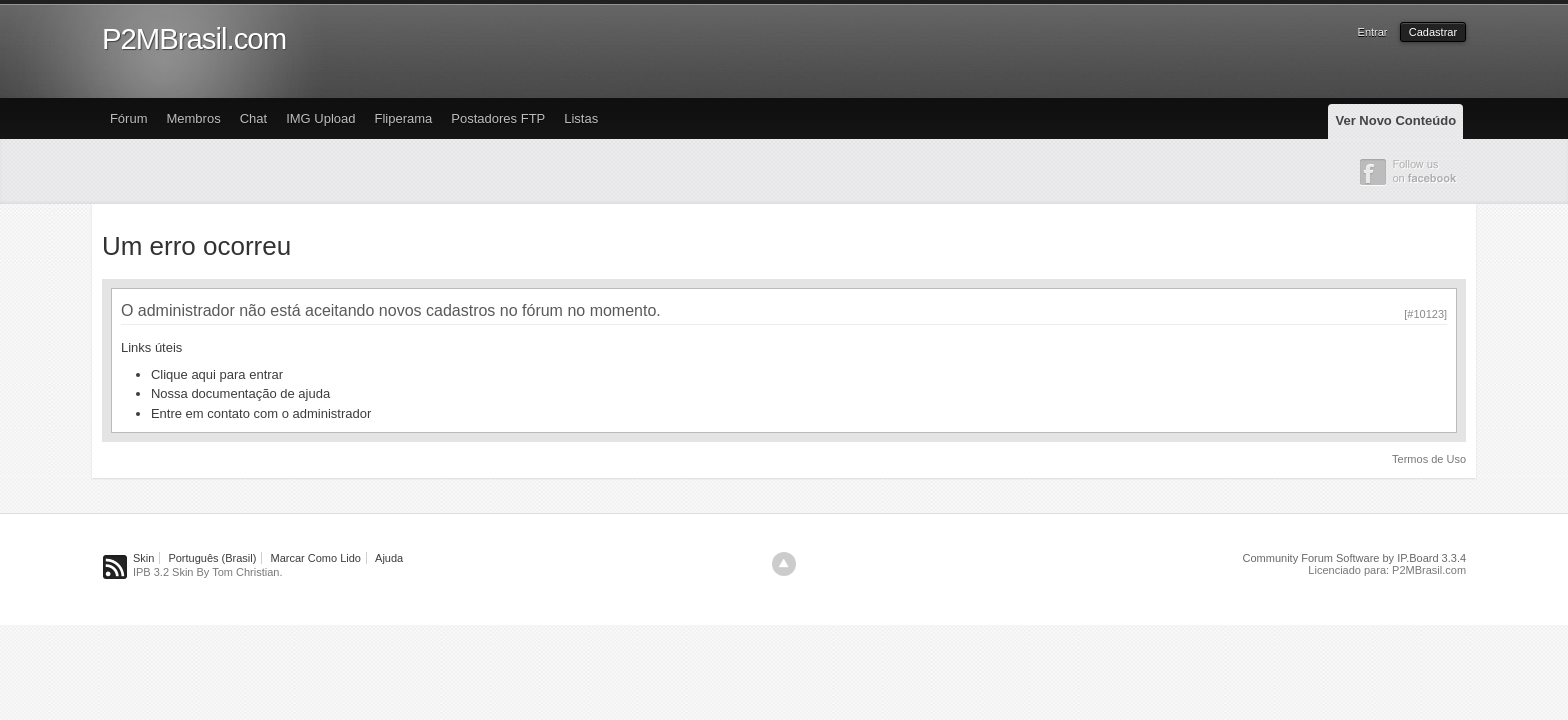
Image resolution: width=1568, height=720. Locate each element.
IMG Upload (320, 118)
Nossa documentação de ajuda (240, 393)
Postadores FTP (498, 118)
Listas (581, 118)
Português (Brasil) (212, 558)
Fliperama (404, 118)
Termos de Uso (1429, 459)
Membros (193, 118)
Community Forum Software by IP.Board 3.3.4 (1355, 558)
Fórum (129, 118)
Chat (253, 118)
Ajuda (389, 558)
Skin (143, 558)
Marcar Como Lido (316, 558)
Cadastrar (1433, 32)
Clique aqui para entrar (217, 374)
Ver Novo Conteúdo (1395, 120)
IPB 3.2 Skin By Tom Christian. (208, 572)
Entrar (1373, 32)
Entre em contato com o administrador (261, 413)
